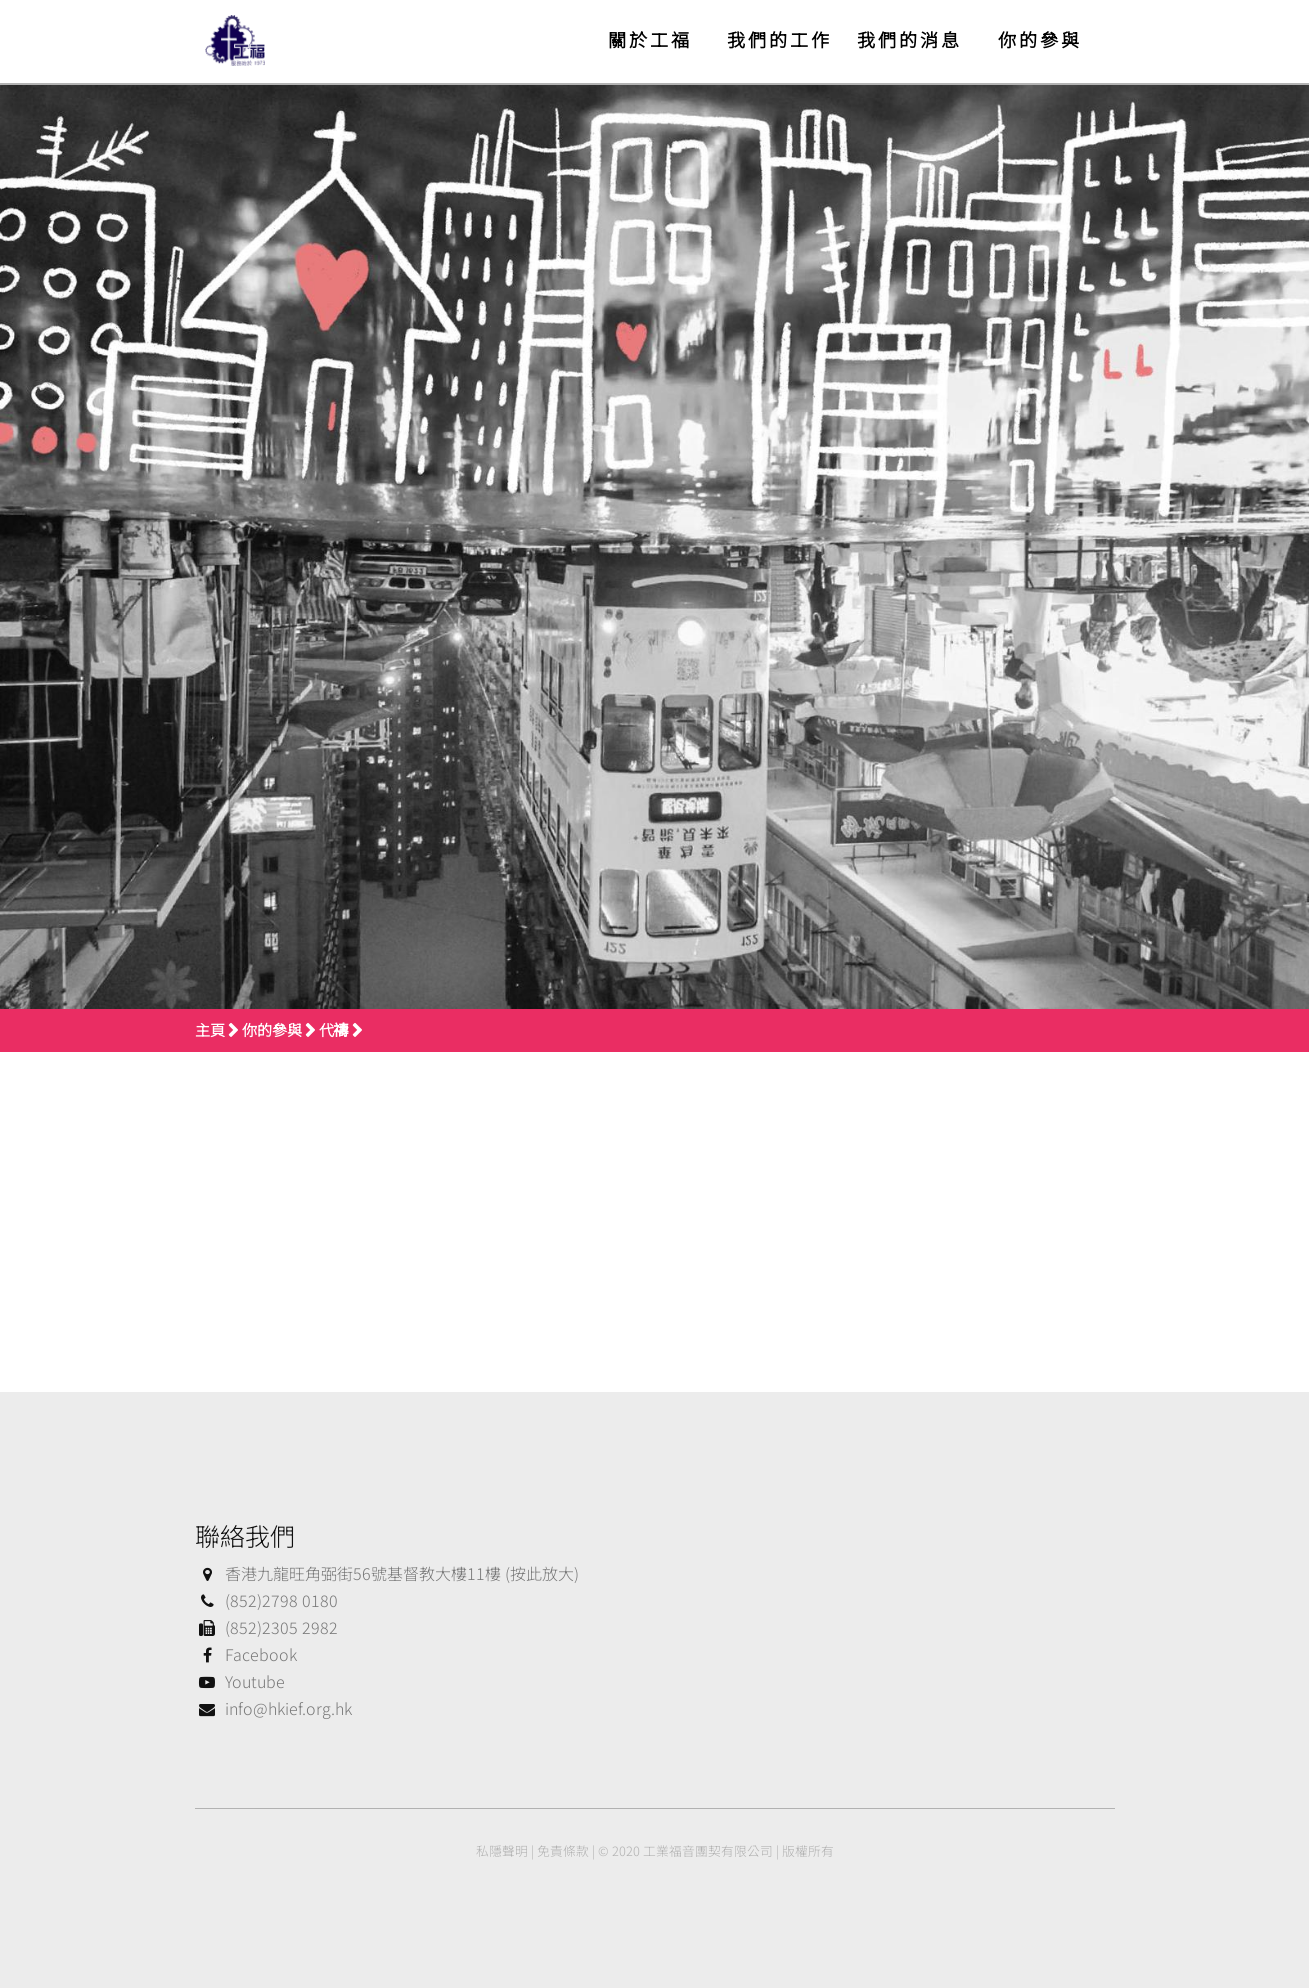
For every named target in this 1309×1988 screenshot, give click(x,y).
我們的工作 (779, 39)
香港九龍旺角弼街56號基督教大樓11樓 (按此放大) (387, 1573)
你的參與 (1040, 39)
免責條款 (563, 1850)
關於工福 (650, 39)
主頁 (210, 1029)
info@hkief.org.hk (273, 1708)
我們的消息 (909, 39)
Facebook (246, 1654)
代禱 (334, 1029)
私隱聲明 (502, 1850)
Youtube (240, 1681)
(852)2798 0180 (266, 1600)
